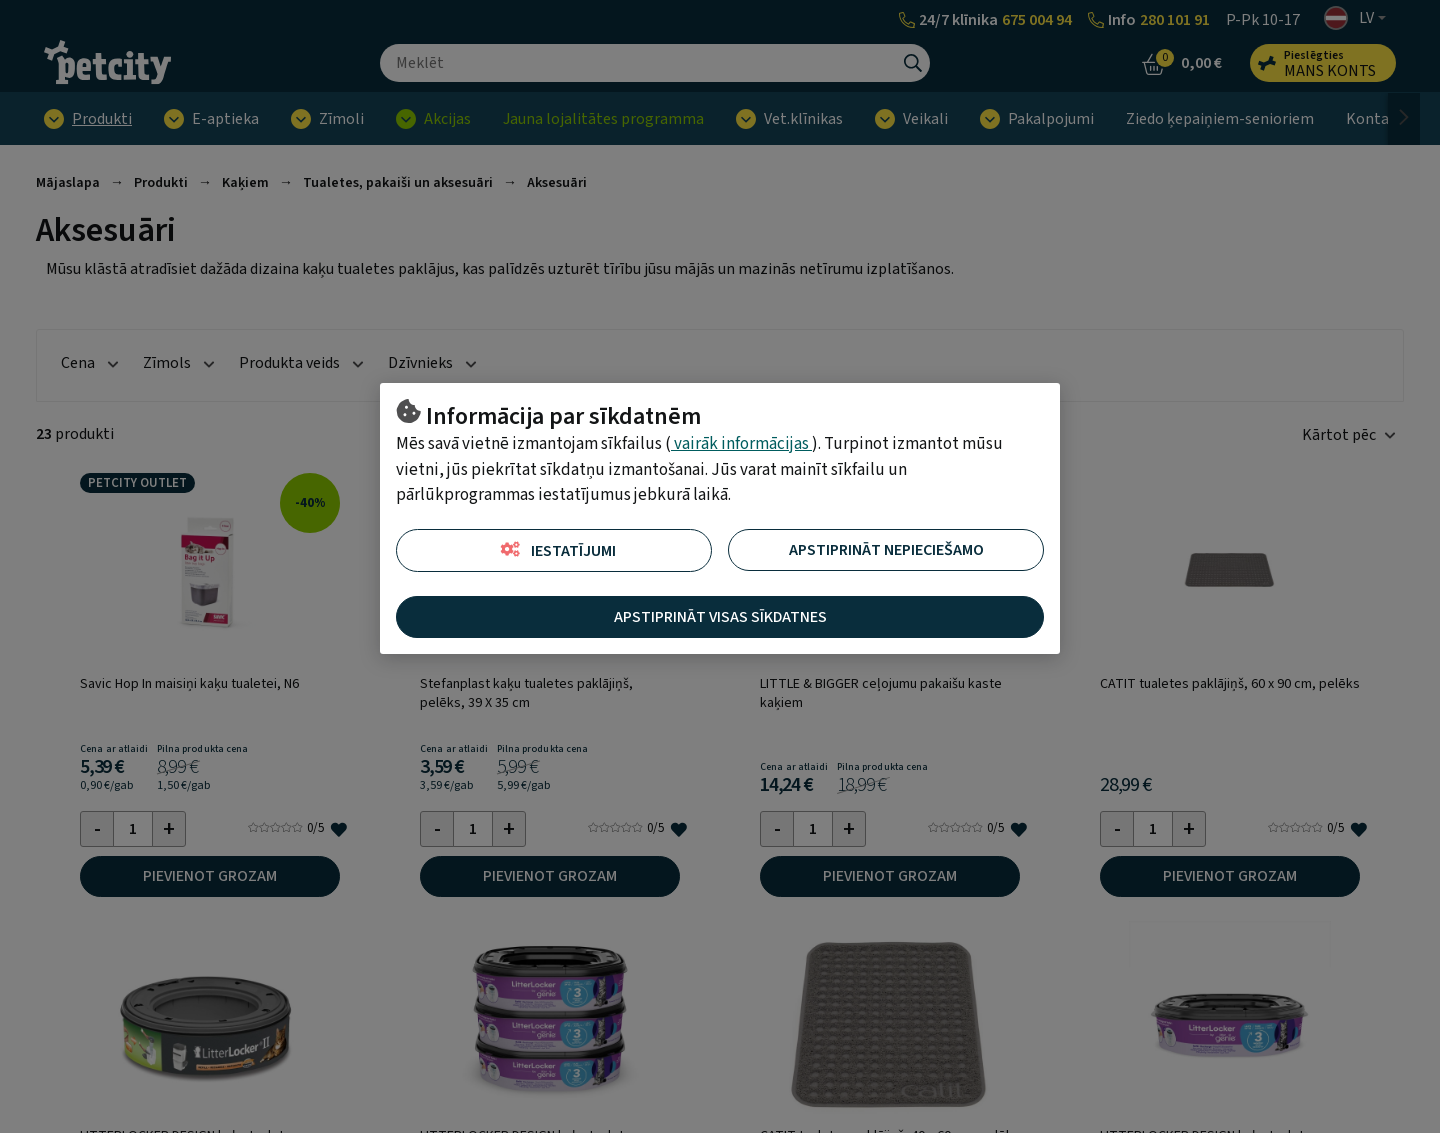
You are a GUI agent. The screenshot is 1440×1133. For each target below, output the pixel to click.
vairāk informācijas (741, 444)
